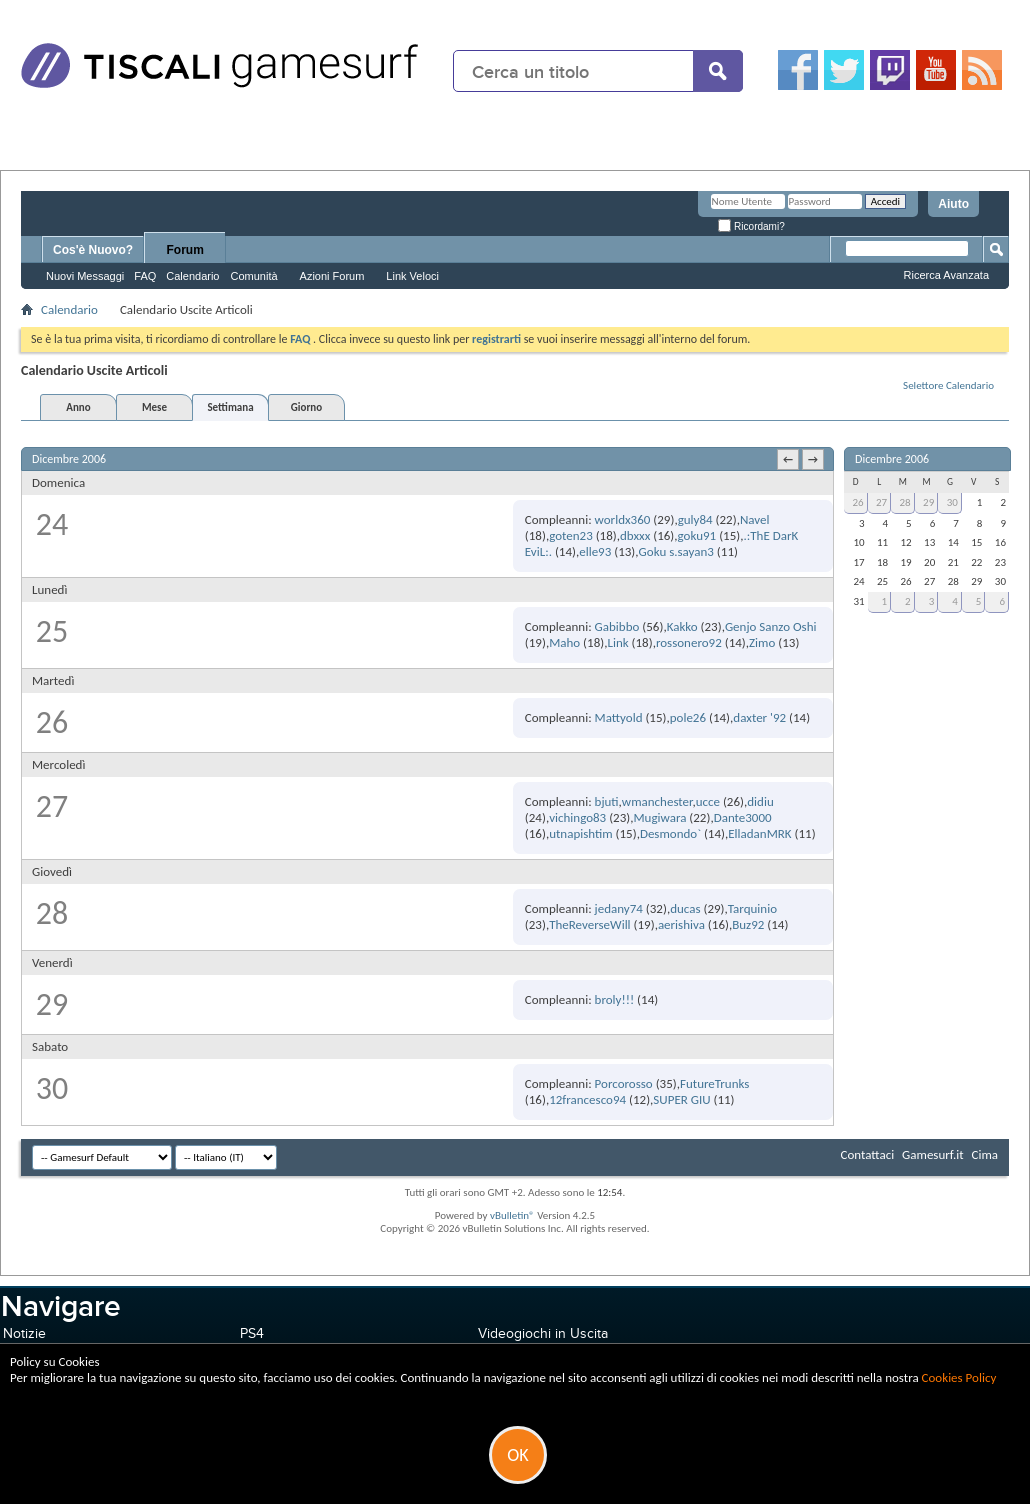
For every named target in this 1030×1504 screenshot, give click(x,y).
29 (928, 502)
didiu (760, 801)
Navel (755, 519)
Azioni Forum (332, 276)
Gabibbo (617, 626)
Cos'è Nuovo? (93, 250)
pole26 (688, 717)
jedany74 (619, 908)
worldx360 (623, 519)
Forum (185, 250)
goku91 (697, 535)
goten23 (571, 535)
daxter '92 (759, 717)
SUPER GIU (681, 1099)
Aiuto (953, 204)
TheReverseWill (589, 924)
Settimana (230, 407)
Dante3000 (743, 817)
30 (952, 502)
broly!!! (615, 999)
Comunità (253, 276)
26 (857, 502)
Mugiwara (659, 817)
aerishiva (681, 924)
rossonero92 (689, 642)
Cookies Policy (959, 1377)
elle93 (595, 551)
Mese (154, 407)
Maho (564, 642)
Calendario (192, 276)
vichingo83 (577, 817)
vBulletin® (512, 1215)
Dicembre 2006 (892, 459)
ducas (685, 908)
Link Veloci (412, 276)
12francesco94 (587, 1099)
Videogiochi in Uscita (543, 1333)
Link (617, 642)
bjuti (607, 801)
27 (881, 502)
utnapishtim (580, 833)
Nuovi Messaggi (85, 276)
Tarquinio (752, 908)
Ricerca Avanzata (946, 275)
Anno (78, 407)
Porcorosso (624, 1083)
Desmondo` (670, 833)
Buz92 (748, 924)
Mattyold (619, 717)
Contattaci (868, 1154)
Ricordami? (751, 226)
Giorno (306, 407)
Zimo (762, 642)
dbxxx (635, 535)
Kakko (682, 626)
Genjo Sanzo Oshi (771, 626)
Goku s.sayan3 (676, 551)
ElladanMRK (759, 833)
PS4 (252, 1333)
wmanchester (657, 801)
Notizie (24, 1333)
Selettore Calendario (948, 385)
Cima (984, 1154)
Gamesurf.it (932, 1154)
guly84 (695, 519)
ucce (708, 801)
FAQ (145, 276)
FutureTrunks (714, 1083)
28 (905, 502)
